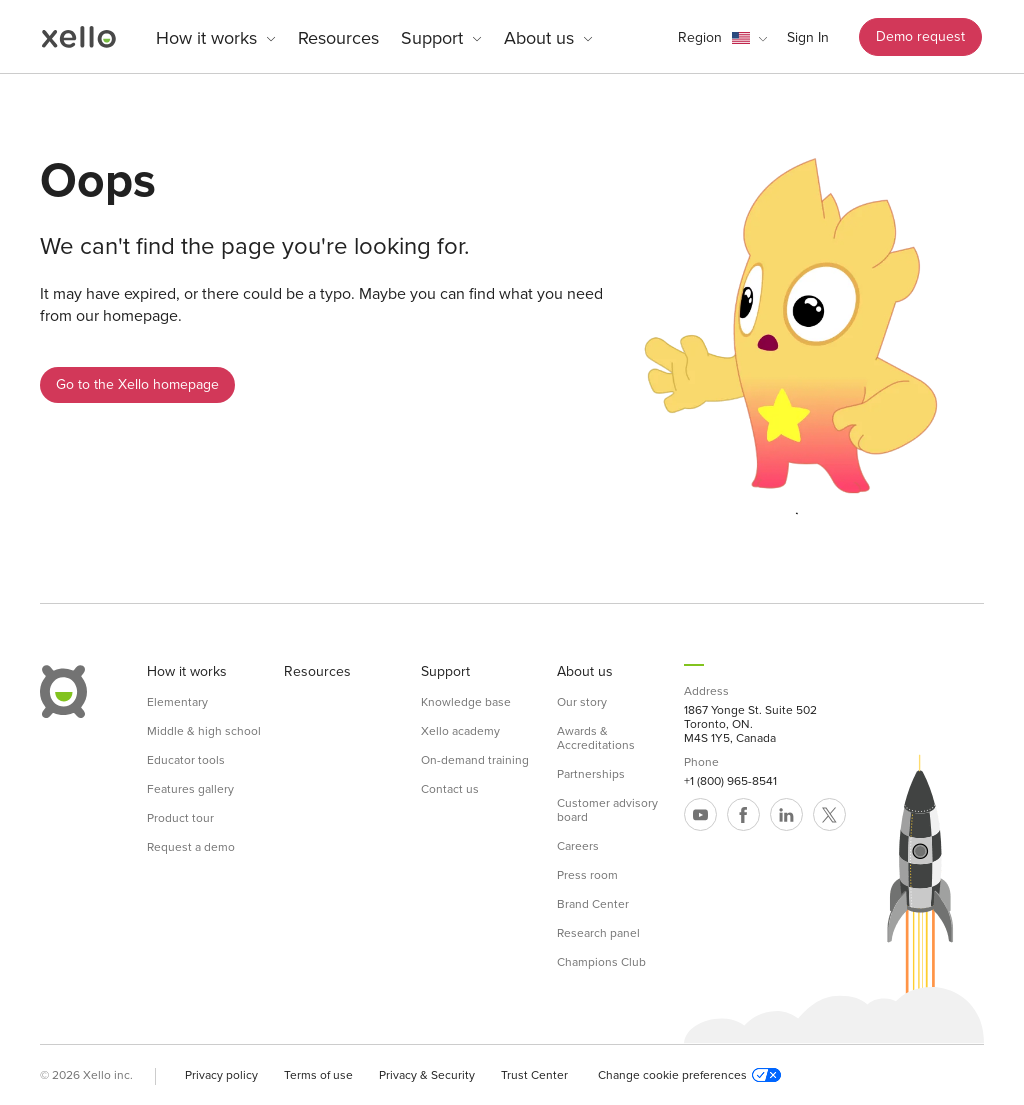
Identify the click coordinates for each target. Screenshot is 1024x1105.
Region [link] (700, 37)
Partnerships (591, 774)
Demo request (920, 36)
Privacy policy (221, 1075)
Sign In (808, 37)
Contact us (450, 789)
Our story (582, 702)
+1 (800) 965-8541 (730, 781)
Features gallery (190, 789)
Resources (338, 38)
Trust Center (534, 1075)
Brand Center (593, 904)
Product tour (180, 818)
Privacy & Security (427, 1075)
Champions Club (601, 962)
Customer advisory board (607, 810)
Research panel (598, 933)
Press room (587, 875)
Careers (578, 846)
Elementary (177, 702)
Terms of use (318, 1075)
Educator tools (186, 760)
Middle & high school (204, 731)
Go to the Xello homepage (137, 384)
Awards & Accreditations (596, 738)
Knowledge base (466, 702)
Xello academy (460, 731)
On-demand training (475, 760)
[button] (722, 38)
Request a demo (191, 847)
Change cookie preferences (689, 1075)
